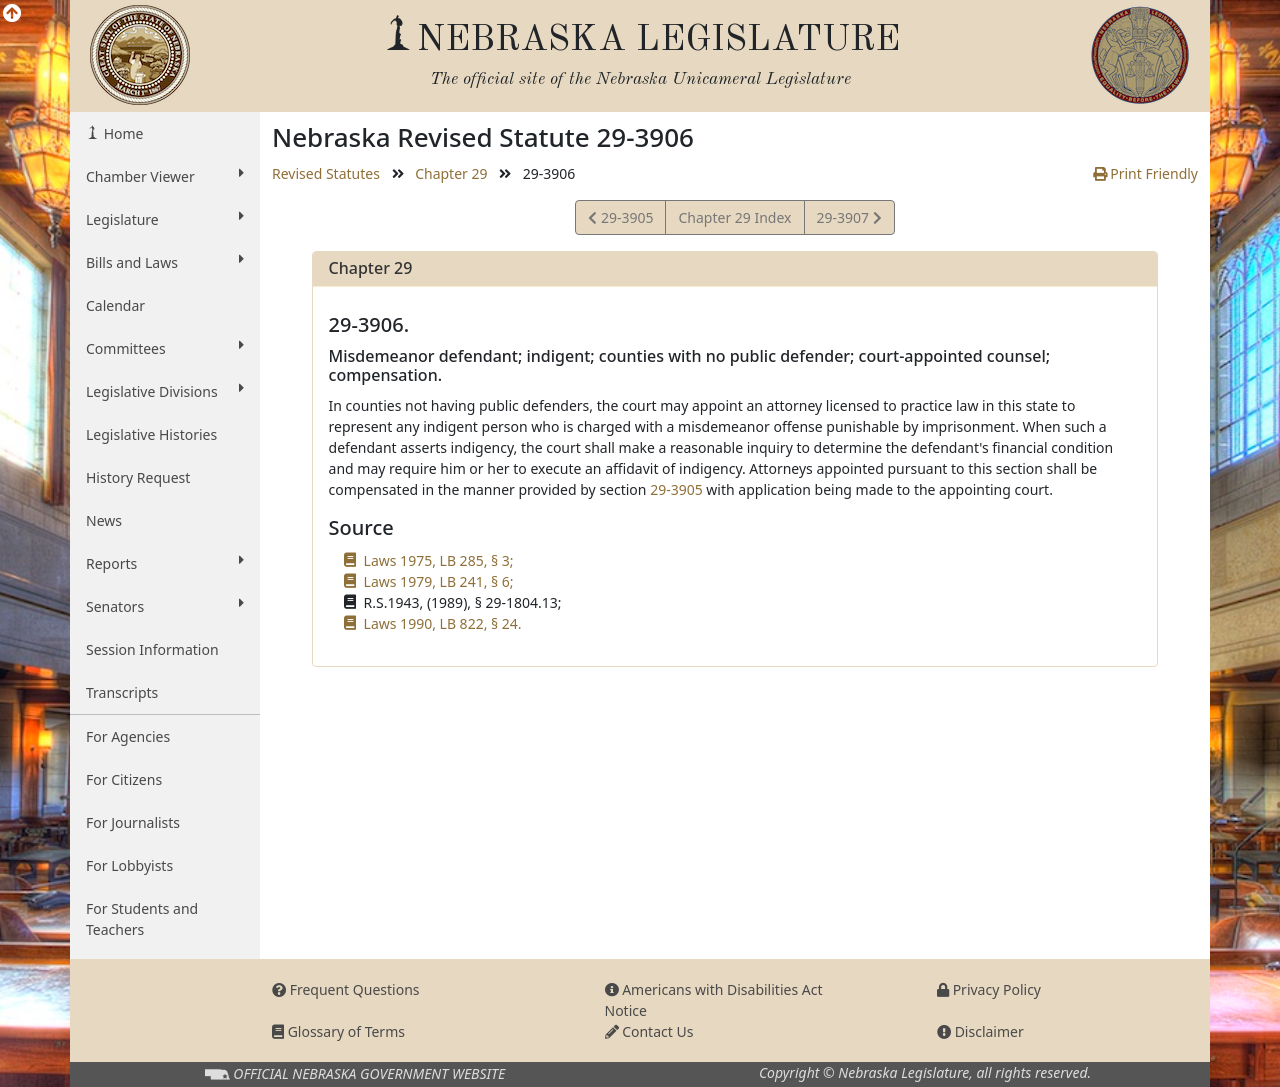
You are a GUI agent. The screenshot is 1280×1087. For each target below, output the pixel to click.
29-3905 (620, 220)
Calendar (115, 305)
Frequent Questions (346, 989)
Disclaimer (980, 1031)
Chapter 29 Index (734, 217)
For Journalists (133, 822)
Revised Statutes (326, 173)
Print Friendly (1145, 173)
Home (121, 133)
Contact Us (649, 1031)
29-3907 (849, 220)
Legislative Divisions (165, 391)
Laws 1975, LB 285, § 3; (439, 560)
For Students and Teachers (142, 919)
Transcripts (122, 692)
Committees (165, 348)
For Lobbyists (129, 865)
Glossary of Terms (338, 1031)
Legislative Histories (151, 434)
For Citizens (124, 779)
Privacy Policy (989, 989)
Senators (165, 606)
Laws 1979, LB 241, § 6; (439, 581)
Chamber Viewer (165, 176)
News (104, 520)
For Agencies (128, 736)
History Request (138, 477)
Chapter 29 (451, 173)
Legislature (165, 219)
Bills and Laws (165, 262)
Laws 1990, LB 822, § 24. (443, 623)
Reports (165, 563)
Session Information (152, 649)
